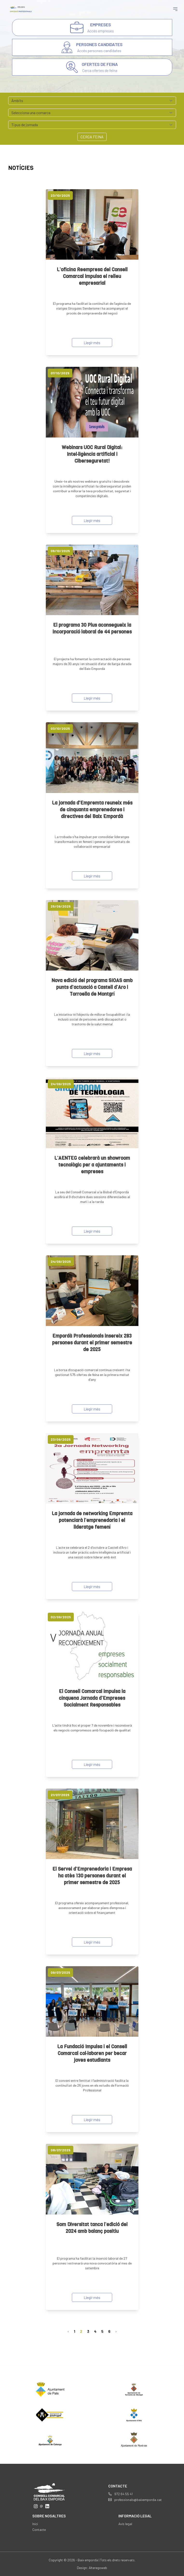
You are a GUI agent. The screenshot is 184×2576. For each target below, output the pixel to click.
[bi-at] (41, 2506)
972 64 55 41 (120, 2494)
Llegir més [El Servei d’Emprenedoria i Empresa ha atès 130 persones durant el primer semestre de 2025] (92, 1942)
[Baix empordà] (19, 9)
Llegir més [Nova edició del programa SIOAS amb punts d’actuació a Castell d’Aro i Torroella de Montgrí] (92, 1053)
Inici (35, 2524)
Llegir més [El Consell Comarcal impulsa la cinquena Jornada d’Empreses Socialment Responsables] (92, 1764)
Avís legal (125, 2524)
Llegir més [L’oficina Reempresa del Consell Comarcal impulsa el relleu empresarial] (92, 342)
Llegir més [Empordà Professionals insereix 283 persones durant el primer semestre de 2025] (92, 1409)
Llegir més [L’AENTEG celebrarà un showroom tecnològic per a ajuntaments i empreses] (92, 1231)
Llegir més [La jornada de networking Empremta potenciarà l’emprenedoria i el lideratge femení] (92, 1586)
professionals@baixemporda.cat (135, 2500)
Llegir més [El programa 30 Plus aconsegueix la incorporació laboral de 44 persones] (92, 698)
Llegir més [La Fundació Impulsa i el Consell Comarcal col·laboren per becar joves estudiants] (92, 2119)
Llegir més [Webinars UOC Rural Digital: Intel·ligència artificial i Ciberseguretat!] (92, 520)
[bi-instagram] (36, 2506)
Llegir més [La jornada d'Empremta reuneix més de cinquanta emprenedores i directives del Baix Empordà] (92, 876)
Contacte (39, 2529)
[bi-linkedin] (47, 2506)
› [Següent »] (116, 2331)
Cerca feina (92, 136)
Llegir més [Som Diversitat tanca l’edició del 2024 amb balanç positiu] (92, 2297)
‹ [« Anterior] (68, 2331)
